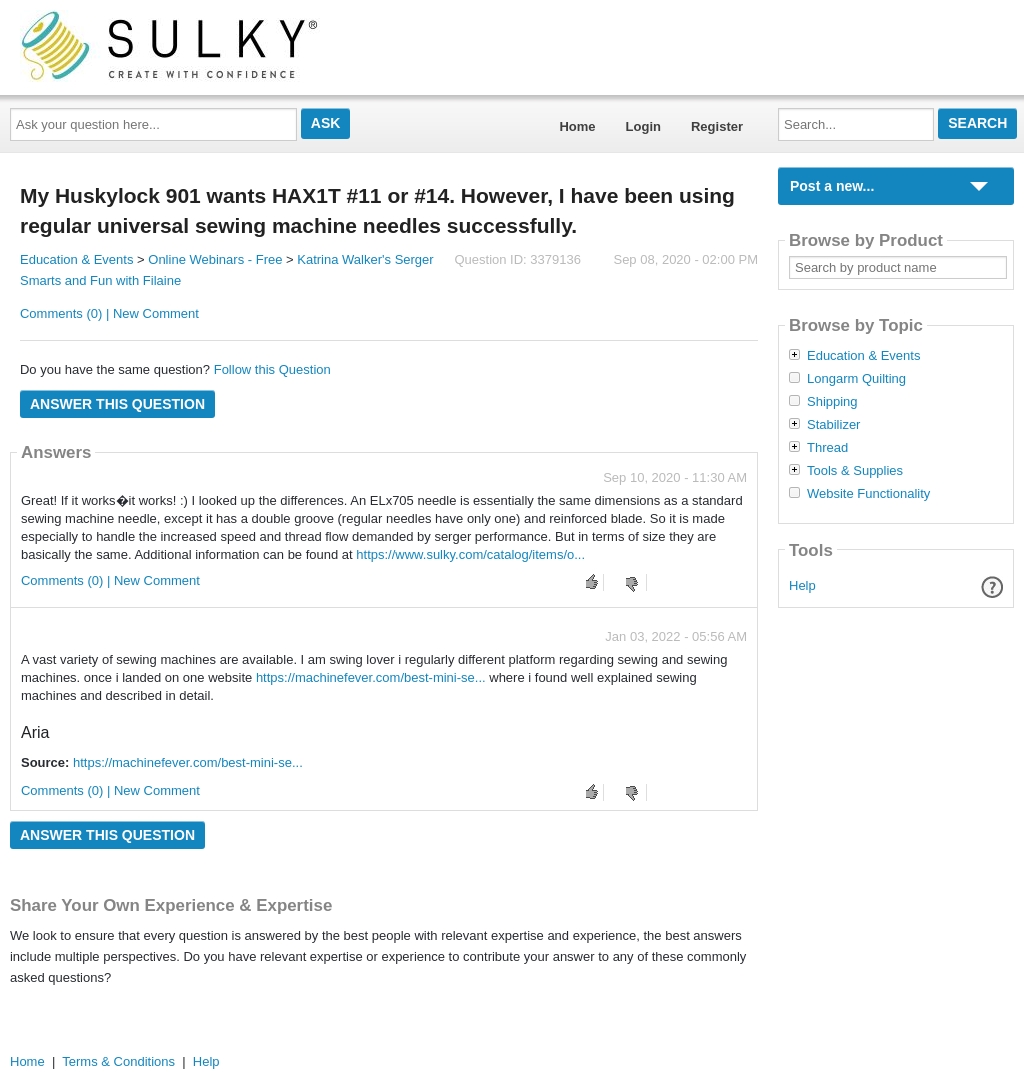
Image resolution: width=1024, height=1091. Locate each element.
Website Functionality (868, 494)
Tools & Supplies (855, 471)
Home (577, 126)
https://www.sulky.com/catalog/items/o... (470, 554)
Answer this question (117, 404)
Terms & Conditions (118, 1061)
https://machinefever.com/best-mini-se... (371, 677)
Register (717, 126)
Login (643, 126)
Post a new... (832, 186)
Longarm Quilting (856, 379)
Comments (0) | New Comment (109, 313)
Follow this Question (272, 369)
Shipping (832, 402)
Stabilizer (833, 425)
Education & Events (76, 259)
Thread (827, 448)
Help (802, 585)
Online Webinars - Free (215, 259)
